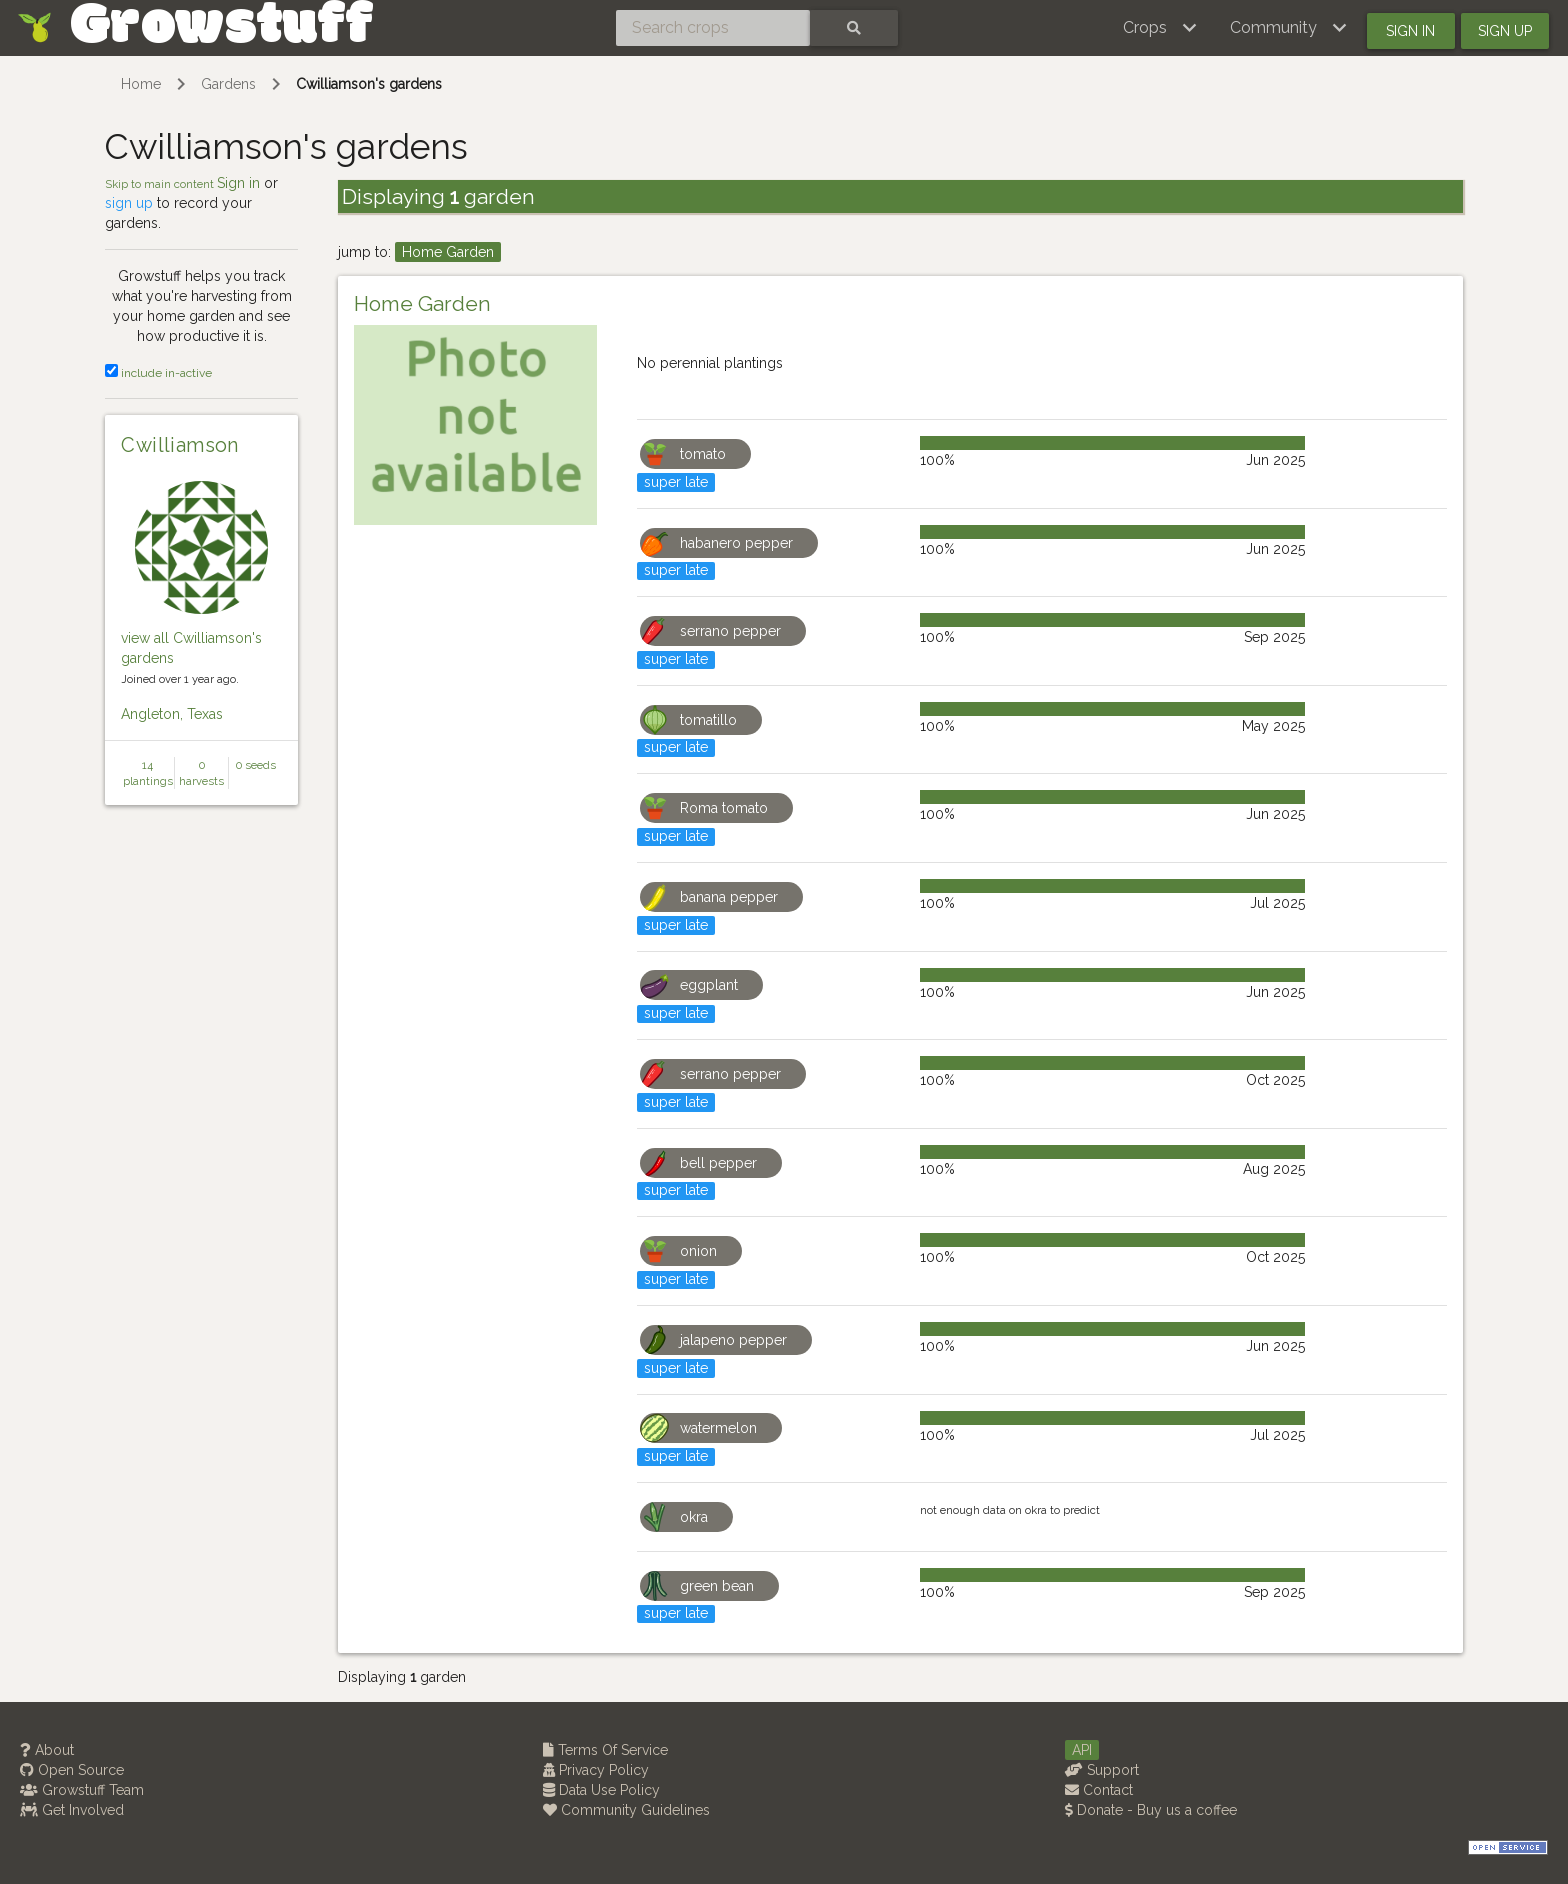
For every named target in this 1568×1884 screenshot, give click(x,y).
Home (141, 84)
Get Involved (72, 1810)
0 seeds (256, 765)
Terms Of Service (605, 1750)
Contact (1099, 1790)
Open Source (72, 1770)
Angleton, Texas (172, 714)
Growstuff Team (82, 1790)
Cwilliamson (180, 445)
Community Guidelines (626, 1810)
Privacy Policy (596, 1770)
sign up (129, 203)
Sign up (1505, 31)
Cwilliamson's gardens (369, 84)
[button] (1160, 28)
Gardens (228, 84)
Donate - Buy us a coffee (1151, 1810)
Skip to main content (161, 184)
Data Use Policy (601, 1790)
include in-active (158, 373)
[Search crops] (713, 28)
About (47, 1750)
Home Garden (448, 252)
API (1082, 1750)
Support (1102, 1770)
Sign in (1410, 31)
